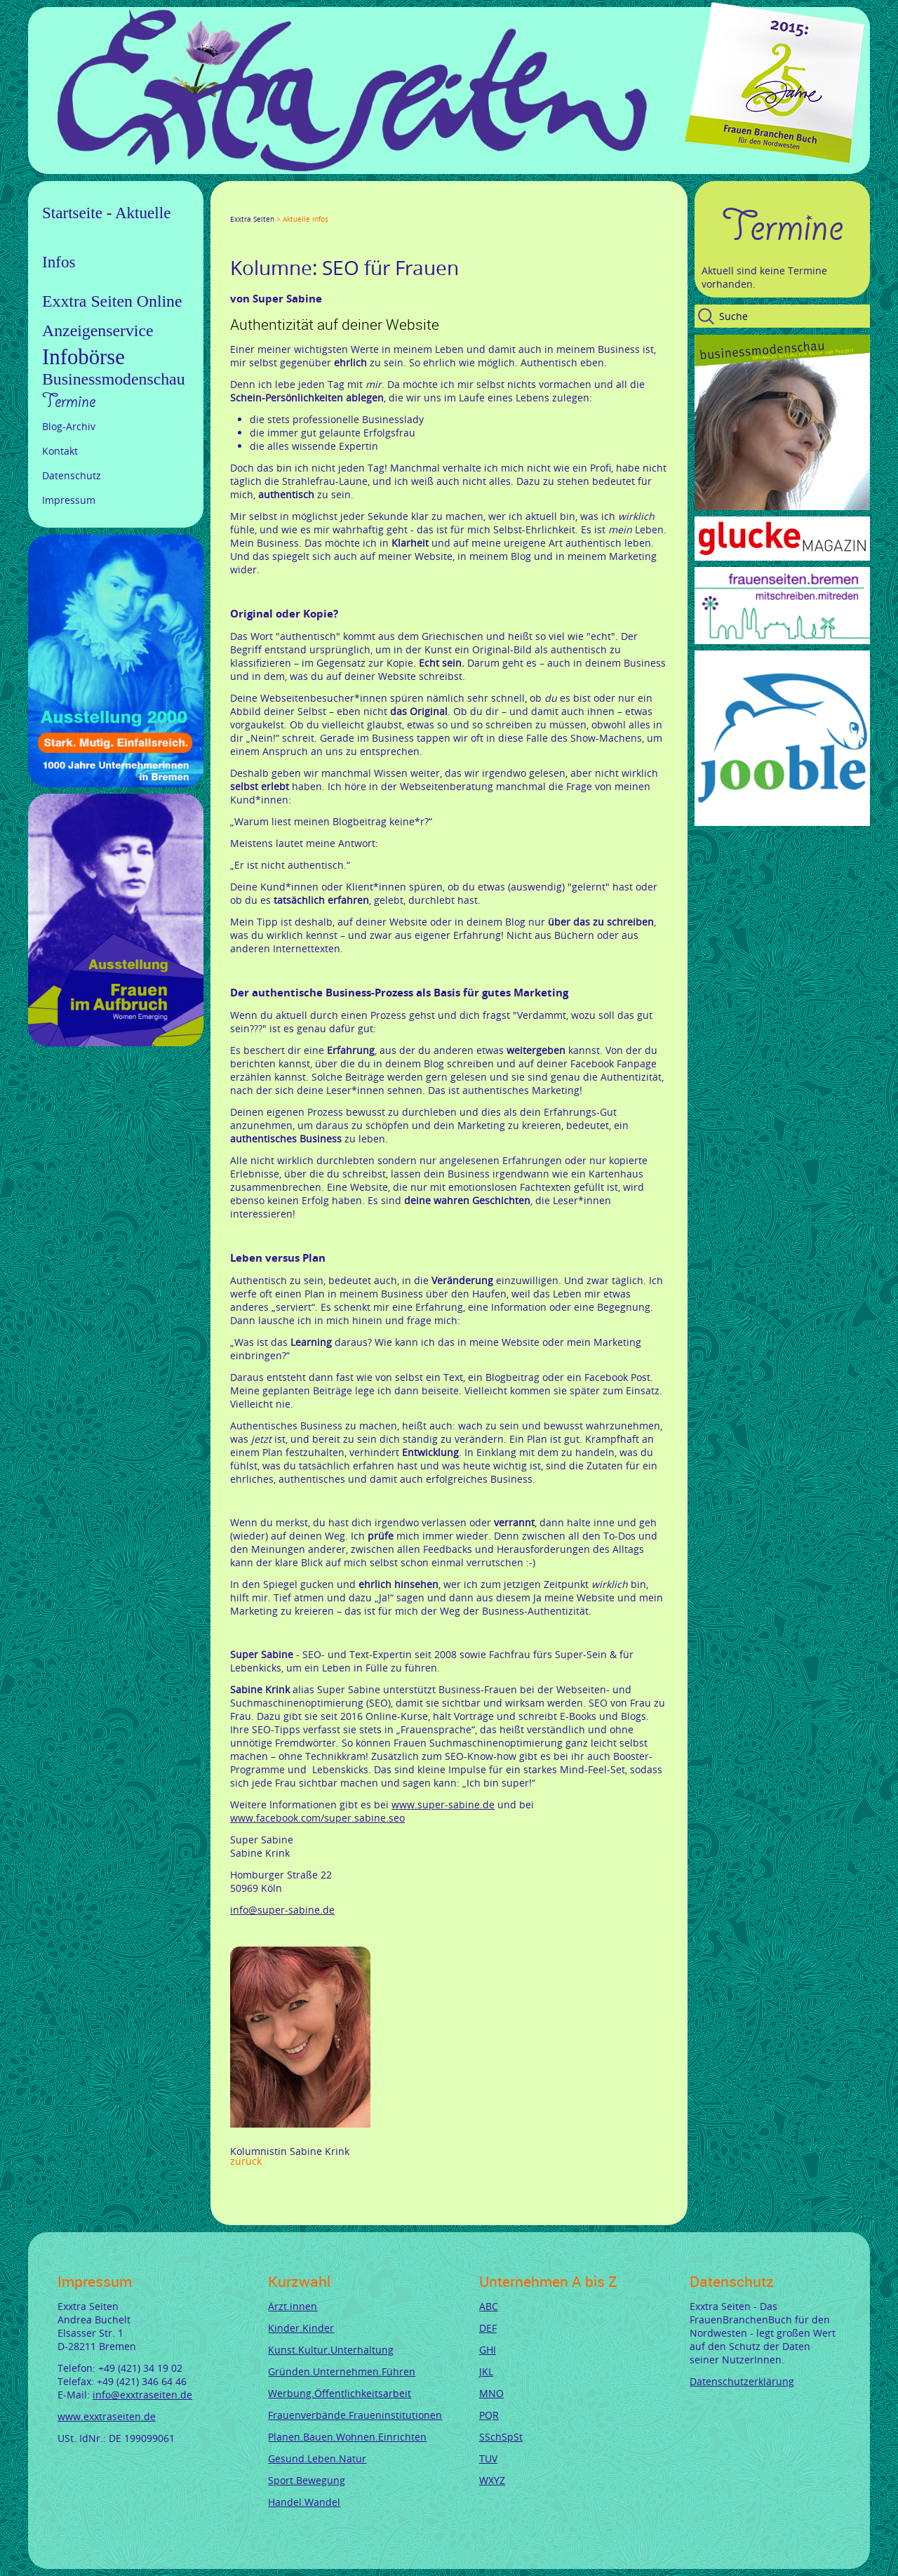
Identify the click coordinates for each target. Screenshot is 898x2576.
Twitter (252, 206)
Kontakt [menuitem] (60, 451)
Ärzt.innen (292, 2306)
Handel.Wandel (304, 2502)
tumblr (336, 206)
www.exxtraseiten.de (107, 2416)
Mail (320, 206)
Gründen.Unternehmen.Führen (341, 2371)
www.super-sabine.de (443, 1804)
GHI (487, 2349)
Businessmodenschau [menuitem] (113, 379)
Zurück (246, 2161)
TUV (488, 2458)
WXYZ (492, 2480)
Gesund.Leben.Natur (317, 2458)
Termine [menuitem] (68, 401)
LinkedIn (286, 206)
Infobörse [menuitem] (83, 357)
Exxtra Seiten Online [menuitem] (112, 301)
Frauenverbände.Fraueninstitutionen (355, 2415)
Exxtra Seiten (252, 219)
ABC (488, 2306)
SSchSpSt (501, 2436)
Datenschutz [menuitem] (71, 475)
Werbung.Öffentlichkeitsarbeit (339, 2393)
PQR (489, 2415)
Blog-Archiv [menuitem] (68, 426)
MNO (491, 2393)
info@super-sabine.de (282, 1909)
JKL (486, 2371)
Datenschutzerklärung (742, 2381)
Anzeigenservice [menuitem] (98, 330)
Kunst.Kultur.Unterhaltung (331, 2349)
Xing (303, 206)
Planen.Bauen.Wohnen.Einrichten (347, 2436)
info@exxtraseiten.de (142, 2394)
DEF (488, 2328)
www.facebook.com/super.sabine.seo (317, 1817)
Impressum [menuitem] (68, 500)
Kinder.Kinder (301, 2328)
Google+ (269, 206)
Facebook (235, 206)
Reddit (353, 206)
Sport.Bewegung (306, 2480)
